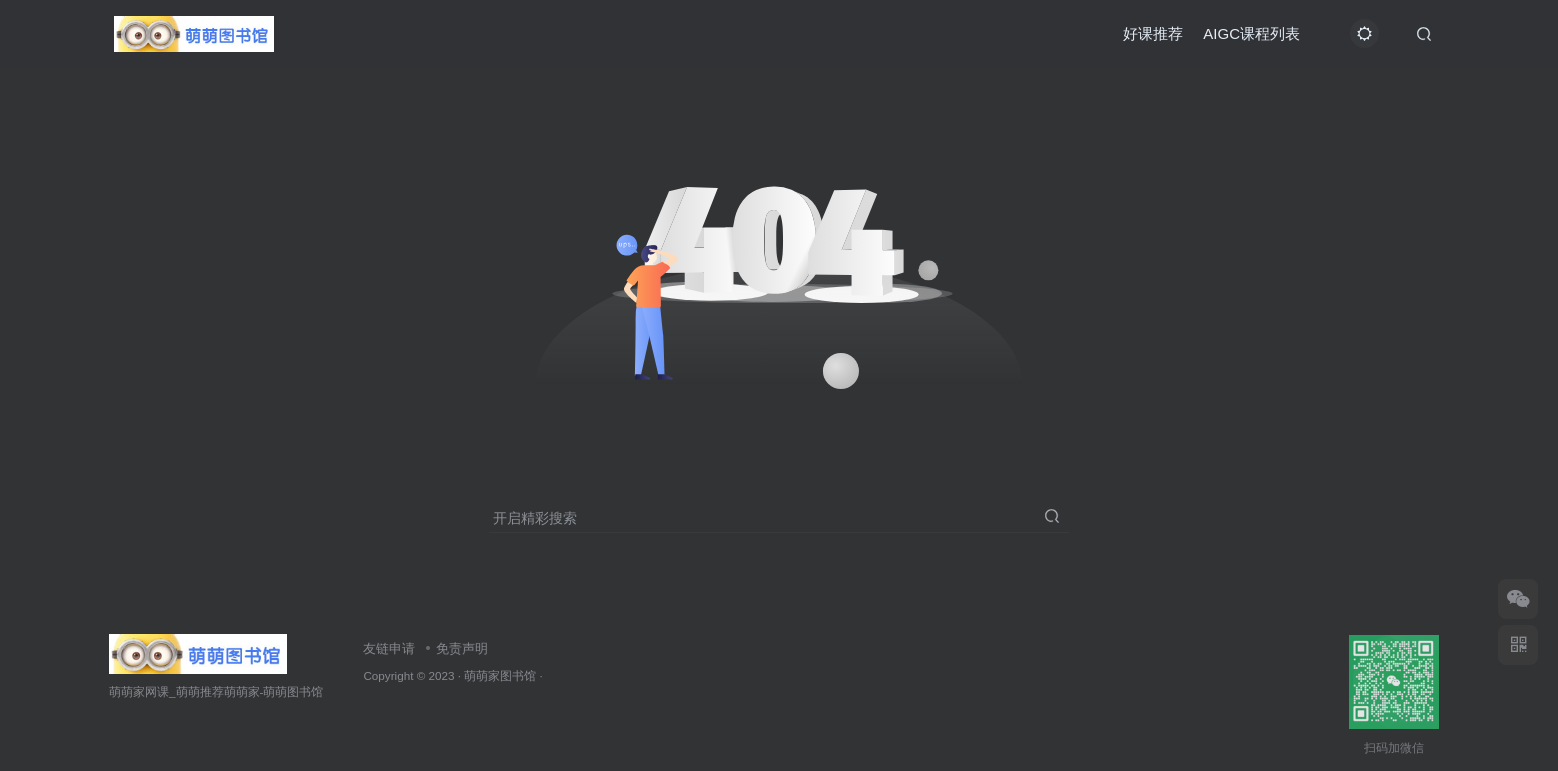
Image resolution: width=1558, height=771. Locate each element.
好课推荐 (1153, 33)
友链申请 (389, 648)
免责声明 (462, 648)
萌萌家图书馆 (500, 675)
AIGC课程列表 (1251, 33)
